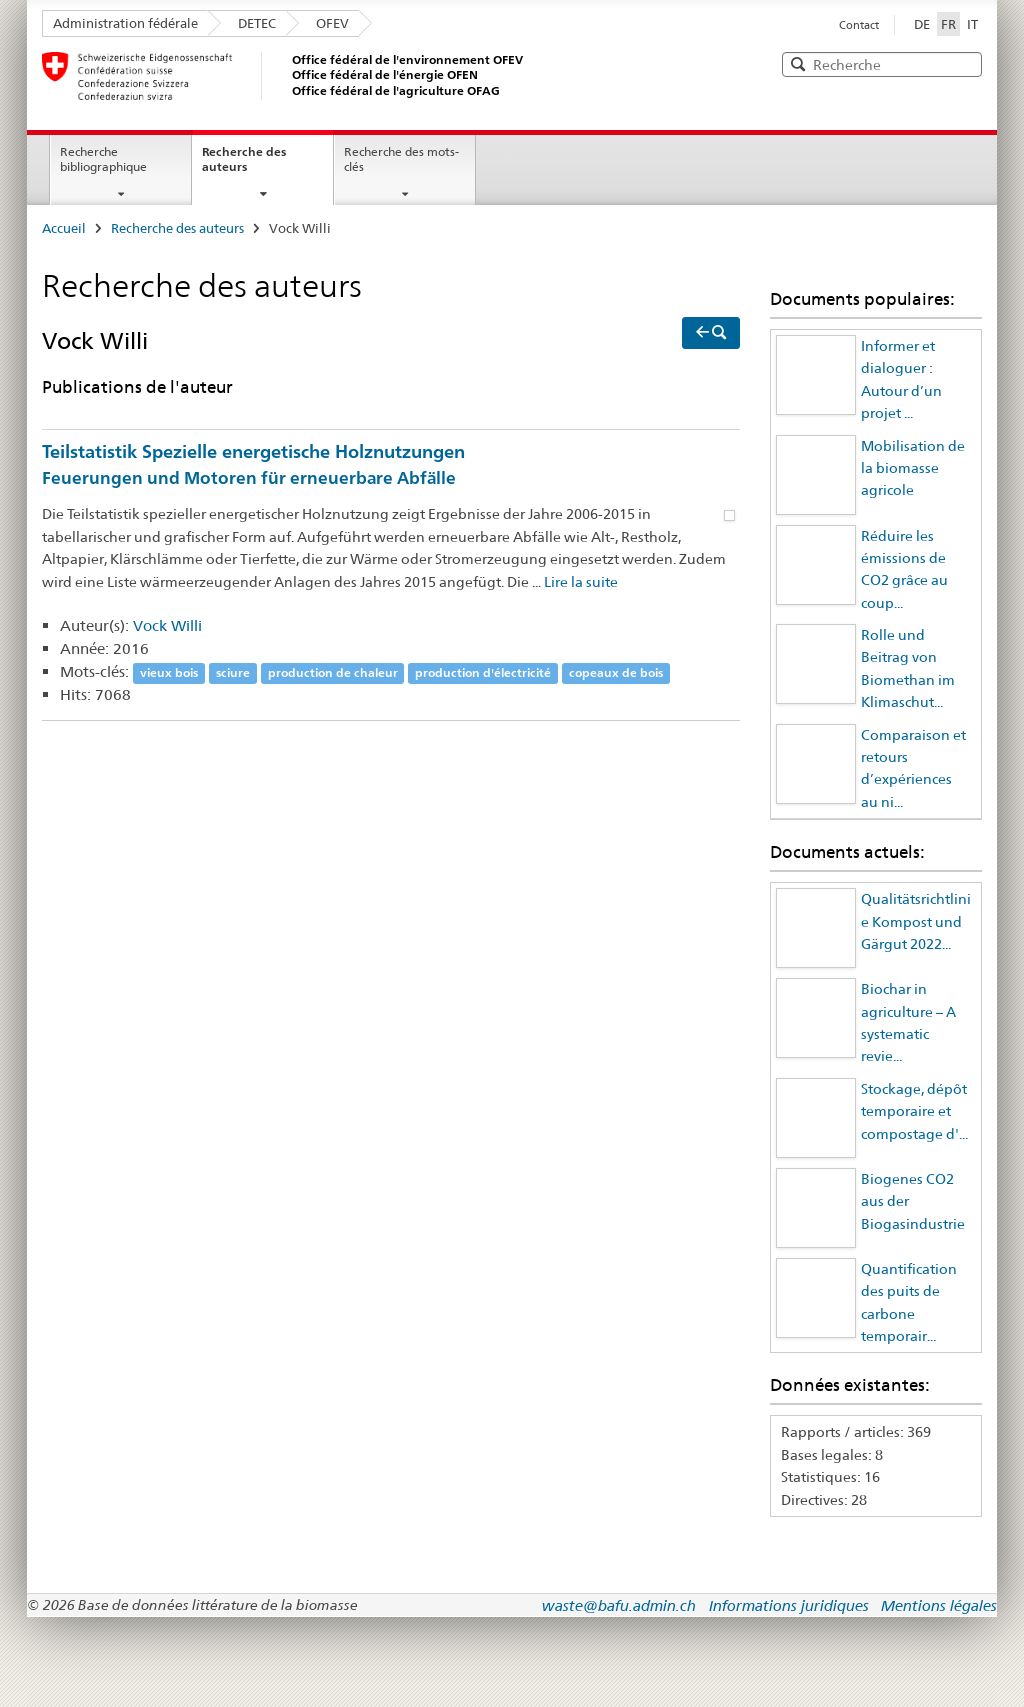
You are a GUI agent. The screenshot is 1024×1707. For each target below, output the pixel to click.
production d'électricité (483, 672)
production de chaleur (333, 672)
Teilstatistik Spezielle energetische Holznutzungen (391, 466)
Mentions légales (939, 1605)
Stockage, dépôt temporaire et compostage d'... (914, 1111)
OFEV (332, 23)
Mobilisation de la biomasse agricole (913, 468)
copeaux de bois (616, 672)
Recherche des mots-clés (401, 159)
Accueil (64, 228)
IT (972, 24)
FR (950, 23)
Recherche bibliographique (103, 159)
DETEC (257, 23)
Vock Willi (167, 625)
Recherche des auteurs (244, 159)
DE (922, 24)
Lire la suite (581, 582)
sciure (233, 672)
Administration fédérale (125, 23)
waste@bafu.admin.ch (619, 1605)
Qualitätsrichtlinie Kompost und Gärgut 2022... (916, 921)
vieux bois (169, 672)
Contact (859, 25)
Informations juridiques (789, 1605)
